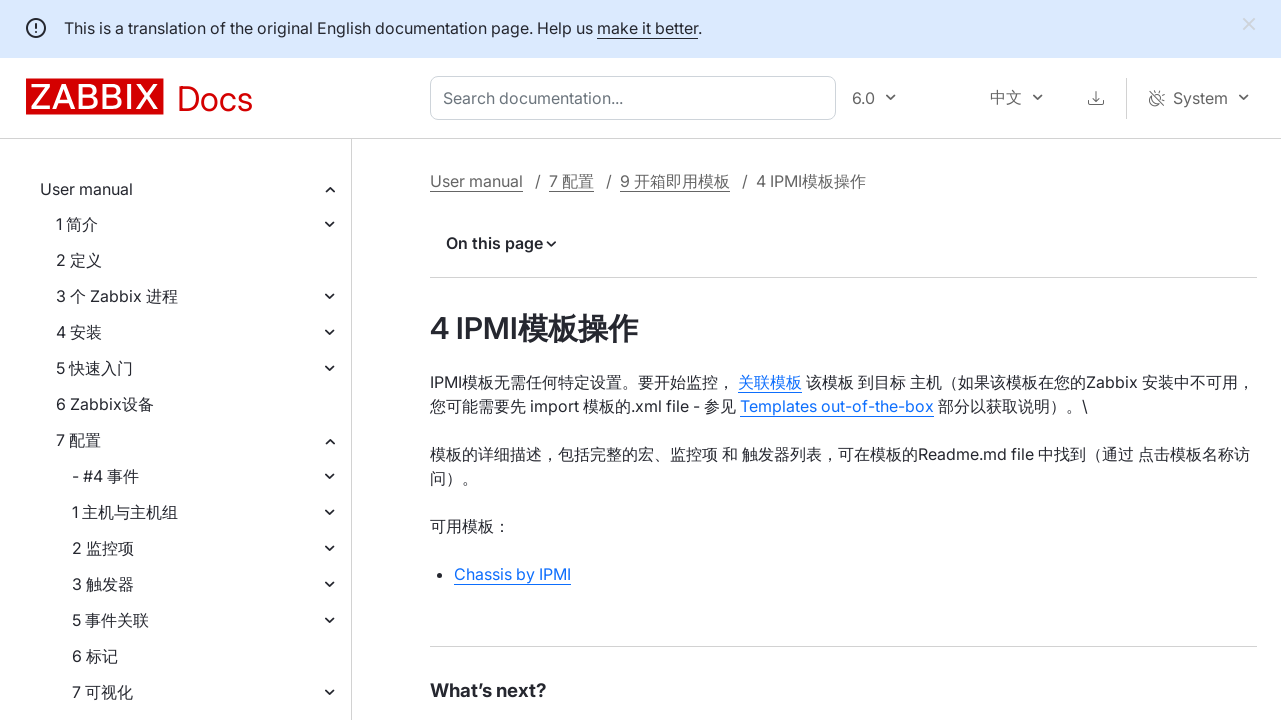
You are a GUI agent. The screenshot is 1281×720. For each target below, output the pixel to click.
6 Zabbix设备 (105, 404)
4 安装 (79, 332)
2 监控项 (103, 548)
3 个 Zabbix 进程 (117, 296)
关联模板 (770, 382)
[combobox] (637, 98)
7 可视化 (102, 692)
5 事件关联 (110, 620)
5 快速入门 (94, 368)
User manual (86, 189)
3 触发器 (103, 584)
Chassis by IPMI (512, 574)
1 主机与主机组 (125, 512)
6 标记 (95, 656)
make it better (647, 28)
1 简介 (77, 224)
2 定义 (79, 260)
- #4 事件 (105, 476)
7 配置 (78, 440)
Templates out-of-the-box (837, 406)
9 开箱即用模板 (675, 181)
